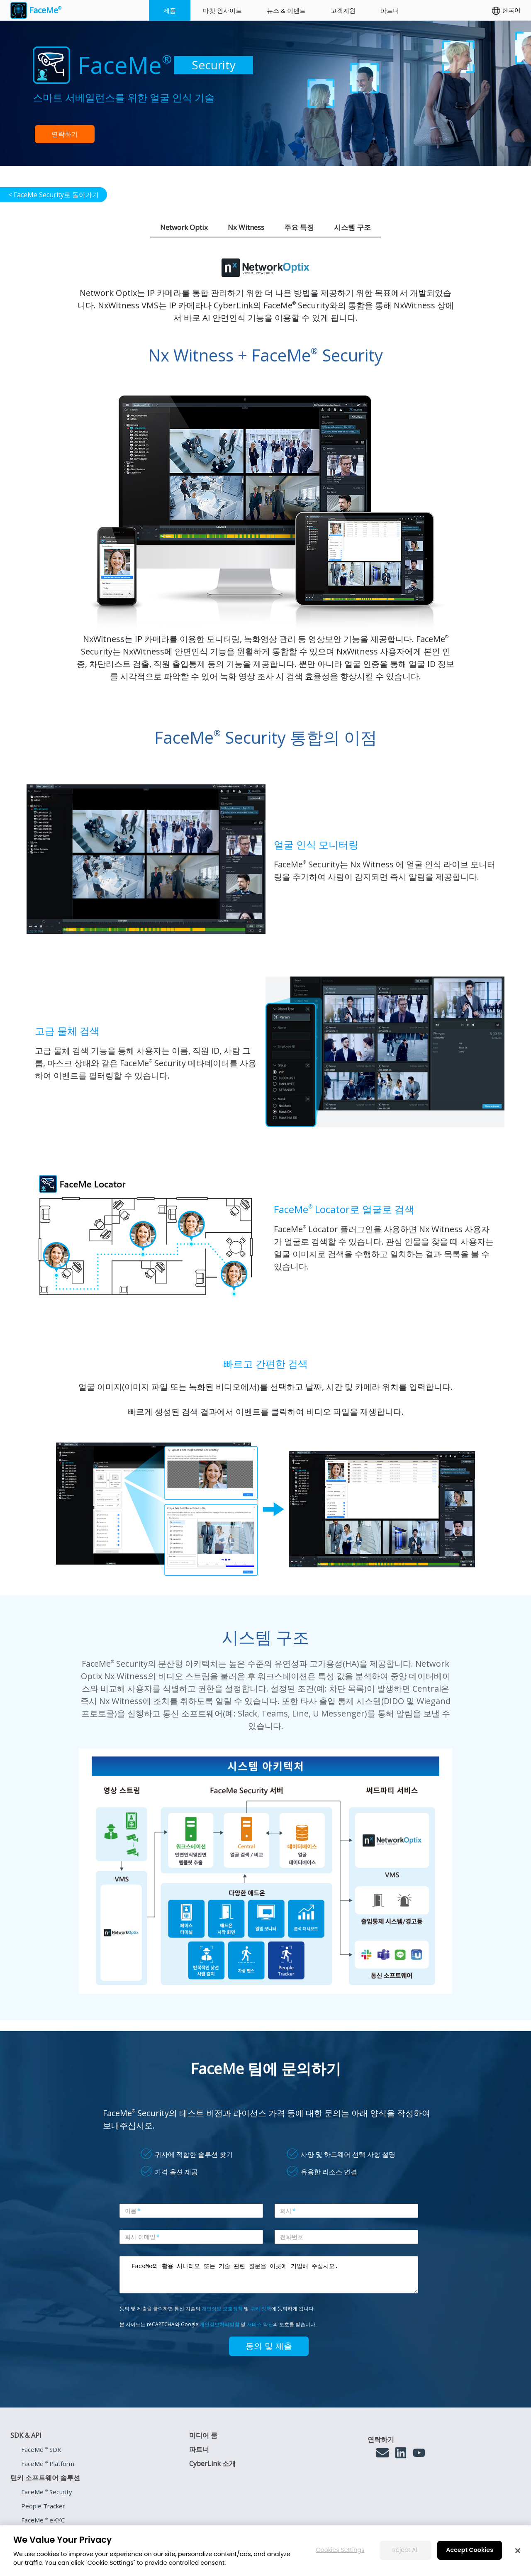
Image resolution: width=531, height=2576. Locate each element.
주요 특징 (299, 227)
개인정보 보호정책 (222, 2308)
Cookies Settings (340, 2550)
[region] (265, 2550)
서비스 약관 (260, 2324)
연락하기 (64, 134)
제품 (169, 10)
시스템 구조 (352, 227)
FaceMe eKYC (43, 2520)
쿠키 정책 (260, 2308)
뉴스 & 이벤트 (286, 10)
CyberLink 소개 (212, 2463)
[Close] (518, 2551)
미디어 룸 (203, 2435)
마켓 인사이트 (222, 10)
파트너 (389, 10)
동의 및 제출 (269, 2346)
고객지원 (343, 10)
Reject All (405, 2550)
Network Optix (184, 227)
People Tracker (43, 2506)
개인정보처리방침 (219, 2324)
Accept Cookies (469, 2550)
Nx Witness (246, 227)
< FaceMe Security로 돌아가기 (53, 194)
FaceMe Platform (47, 2463)
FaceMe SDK (41, 2449)
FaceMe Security (46, 2492)
